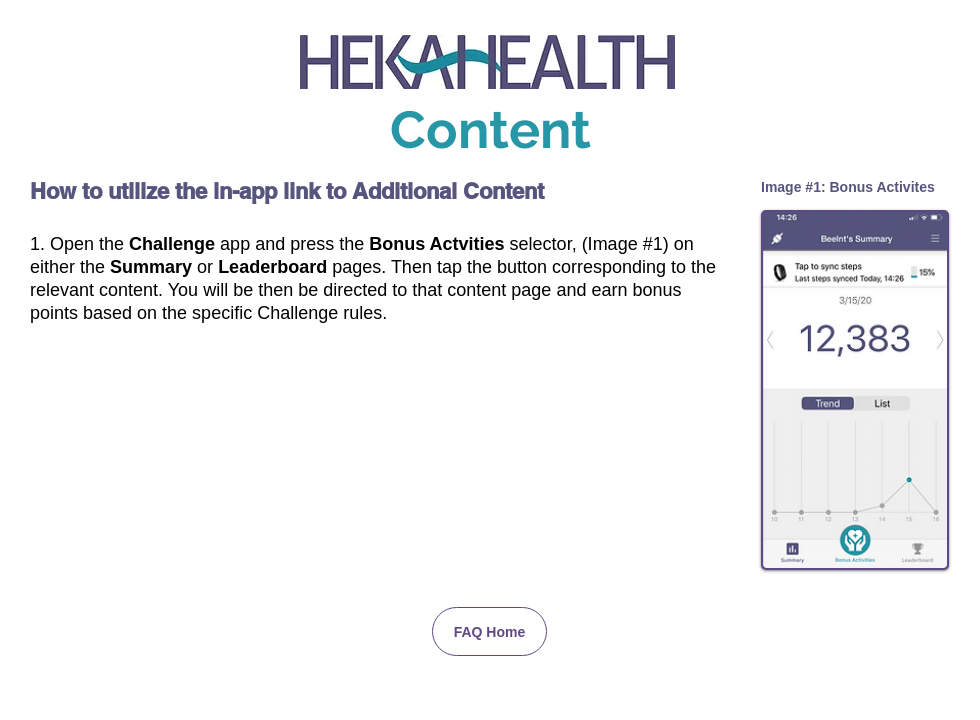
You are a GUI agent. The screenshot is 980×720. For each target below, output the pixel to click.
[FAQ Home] (489, 631)
